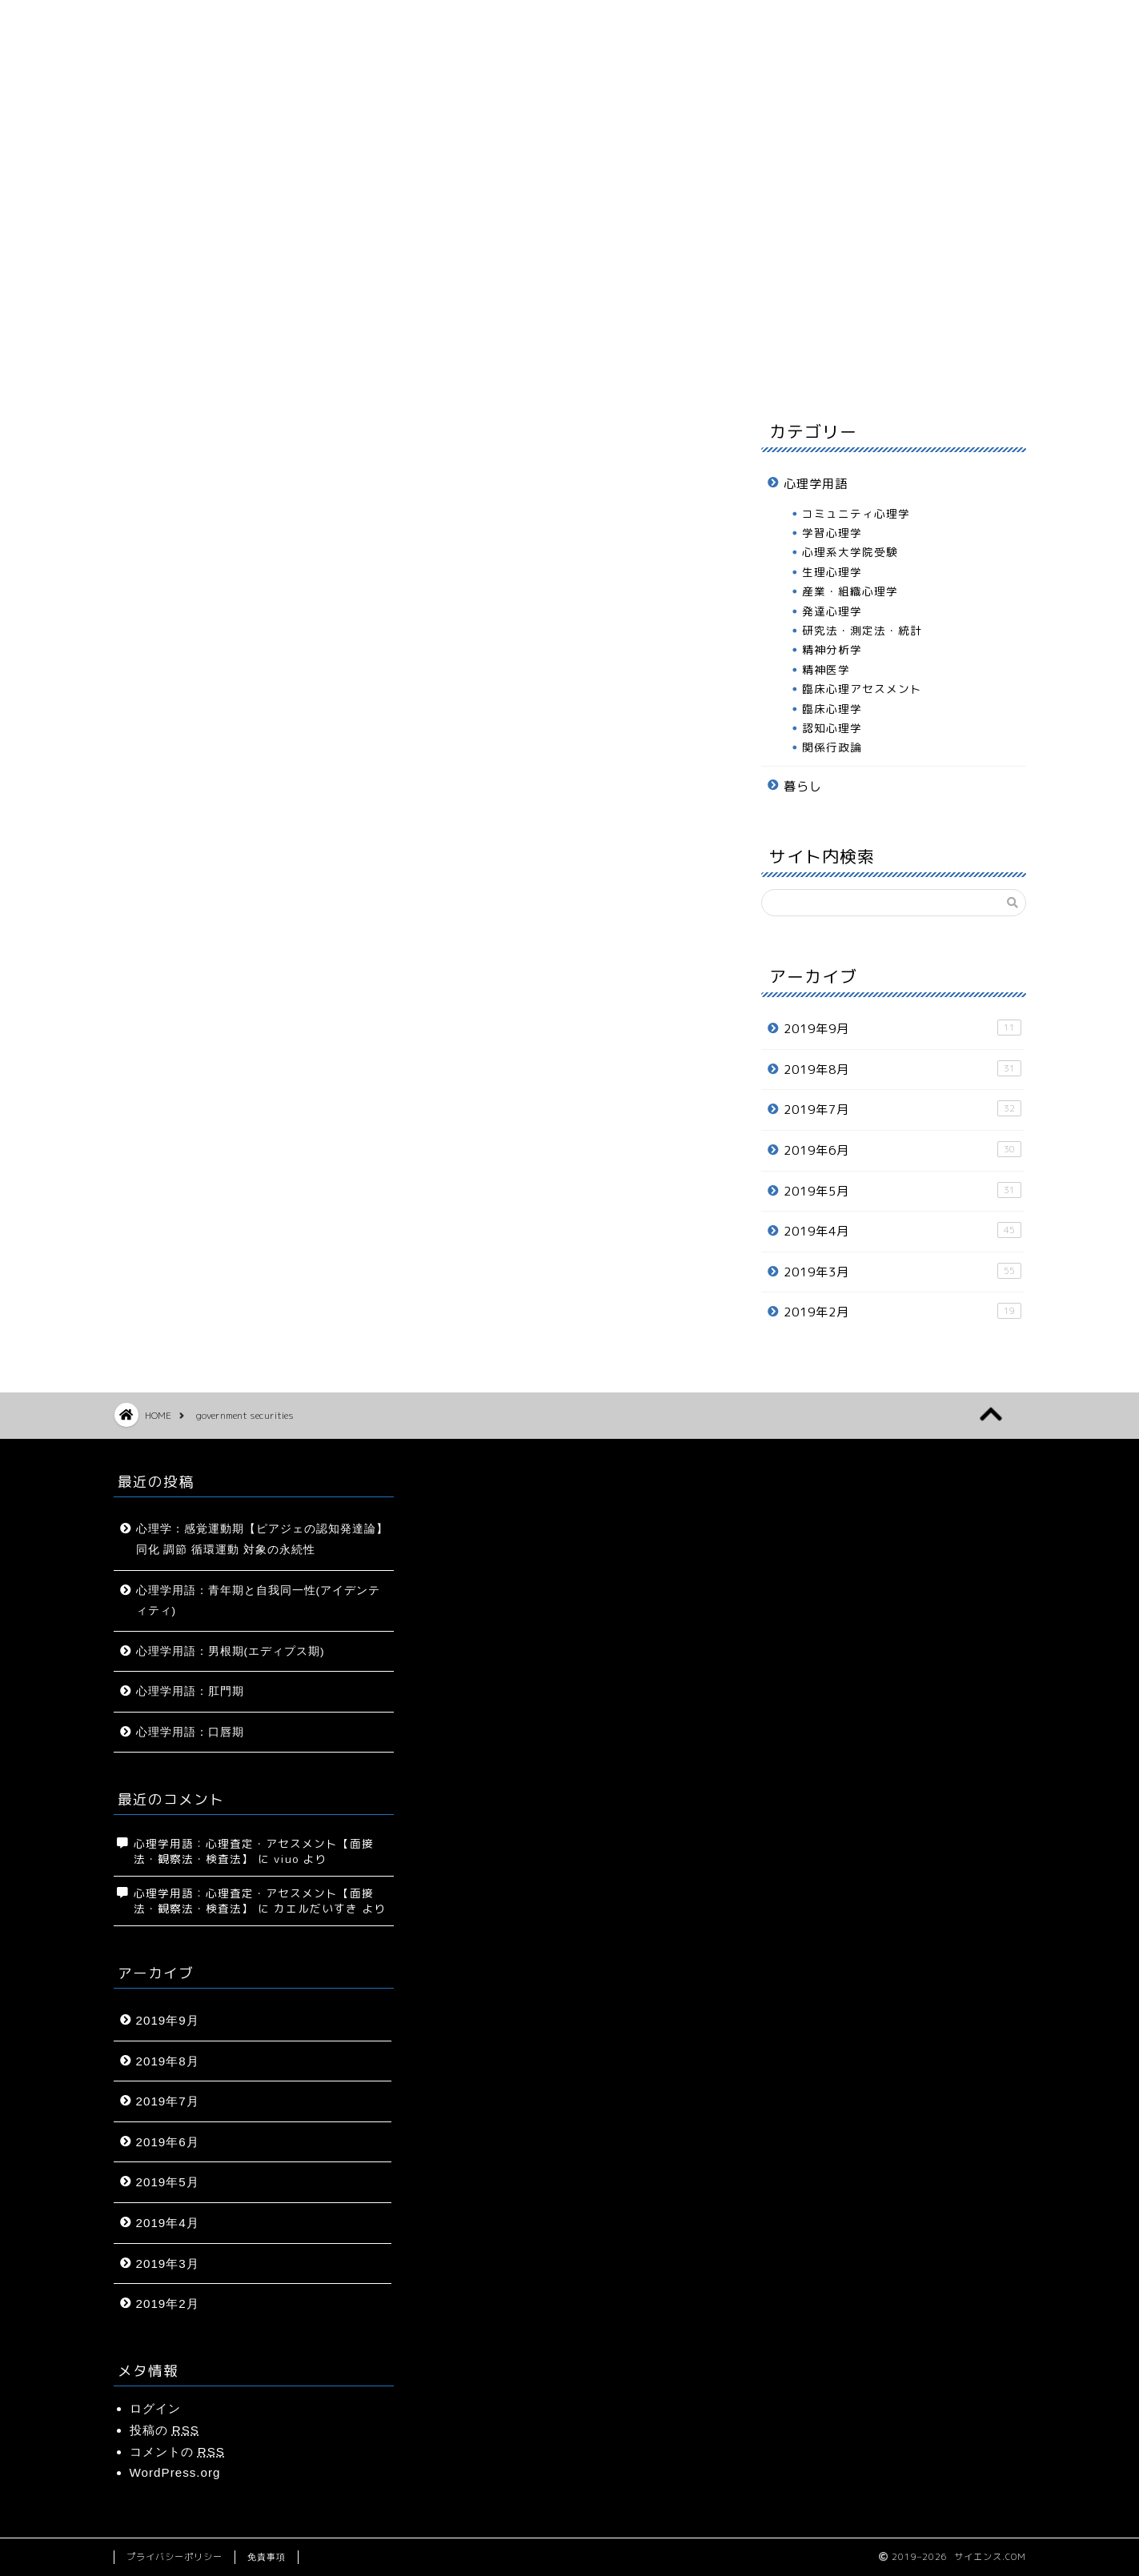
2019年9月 (902, 1028)
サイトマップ (331, 368)
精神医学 (826, 669)
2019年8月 (902, 1069)
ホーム (186, 368)
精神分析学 (832, 649)
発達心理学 (832, 611)
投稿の (164, 2430)
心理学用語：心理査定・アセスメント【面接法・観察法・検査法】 (254, 1850)
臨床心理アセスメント (862, 688)
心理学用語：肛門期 (190, 1691)
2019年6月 (902, 1150)
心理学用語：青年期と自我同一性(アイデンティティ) (258, 1600)
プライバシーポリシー (174, 2556)
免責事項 (266, 2556)
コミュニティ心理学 (856, 513)
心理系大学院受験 (850, 551)
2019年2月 (902, 1311)
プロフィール (764, 368)
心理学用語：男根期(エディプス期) (230, 1651)
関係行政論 (832, 747)
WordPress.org (175, 2472)
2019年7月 (902, 1109)
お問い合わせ (909, 368)
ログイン (155, 2408)
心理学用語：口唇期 (190, 1732)
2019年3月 (902, 1271)
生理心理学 (832, 571)
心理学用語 (475, 368)
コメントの (177, 2451)
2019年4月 (902, 1231)
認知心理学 (832, 727)
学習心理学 (832, 532)
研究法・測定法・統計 (862, 630)
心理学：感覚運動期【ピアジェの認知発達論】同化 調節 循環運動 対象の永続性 (262, 1539)
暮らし (620, 368)
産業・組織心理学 (850, 591)
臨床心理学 (832, 708)
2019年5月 (902, 1191)
